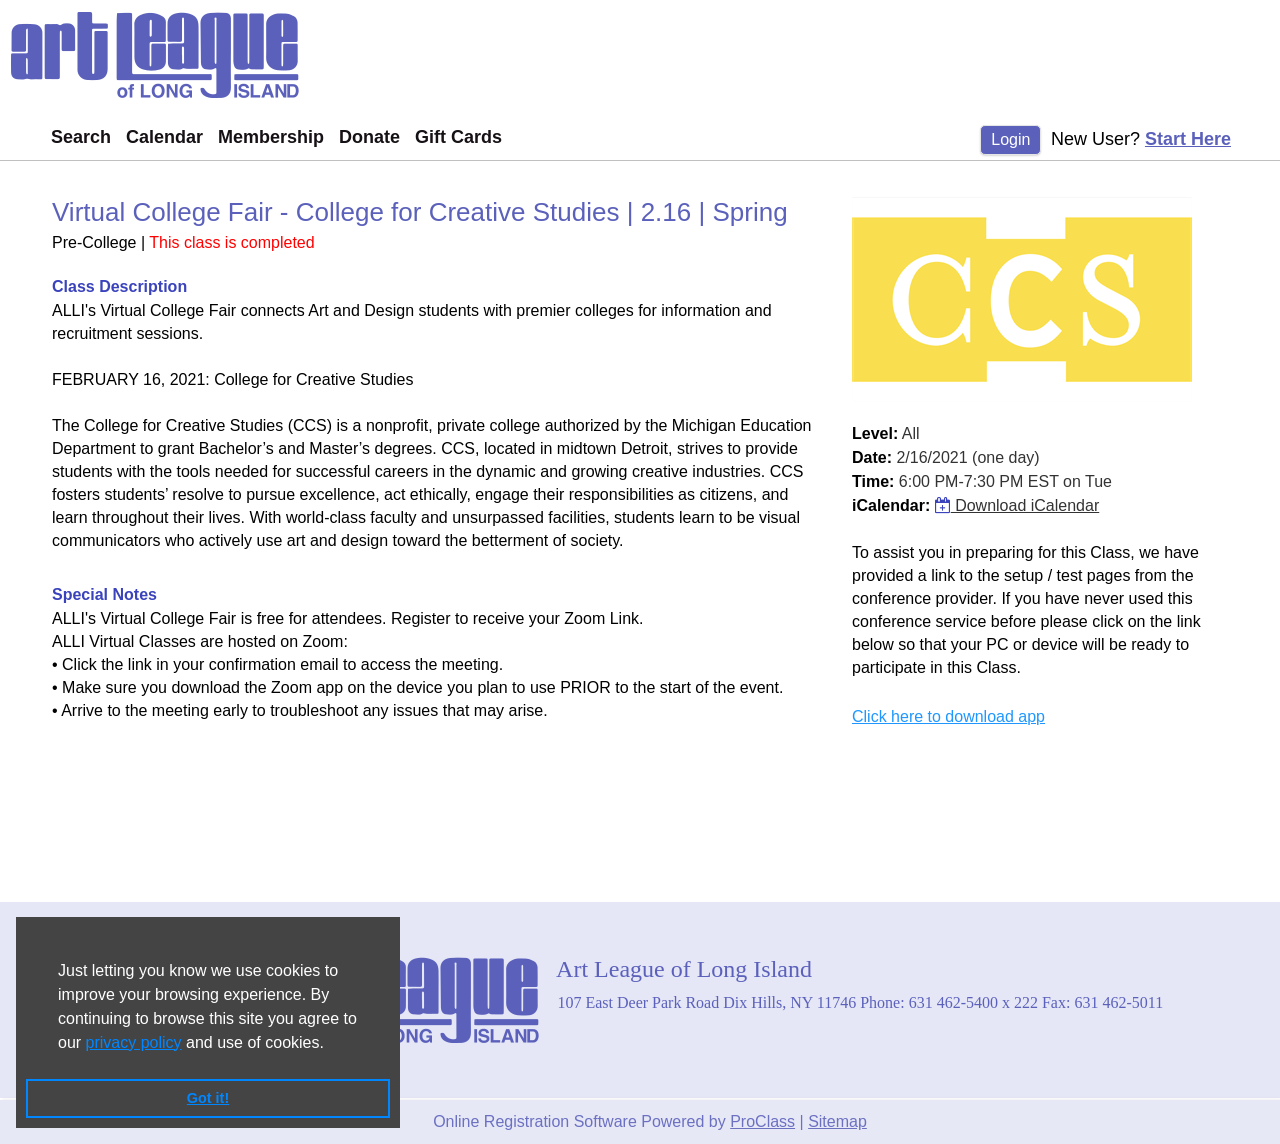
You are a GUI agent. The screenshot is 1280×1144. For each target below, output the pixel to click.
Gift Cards (458, 137)
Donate (369, 137)
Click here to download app (948, 716)
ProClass (762, 1121)
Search (81, 137)
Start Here (1188, 139)
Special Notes (104, 594)
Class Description (119, 286)
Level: (875, 433)
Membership (271, 137)
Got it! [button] (208, 1098)
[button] (331, 1044)
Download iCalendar (1017, 505)
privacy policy (134, 1042)
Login (1010, 139)
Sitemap (837, 1121)
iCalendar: (891, 505)
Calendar (164, 137)
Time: (873, 481)
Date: (872, 457)
